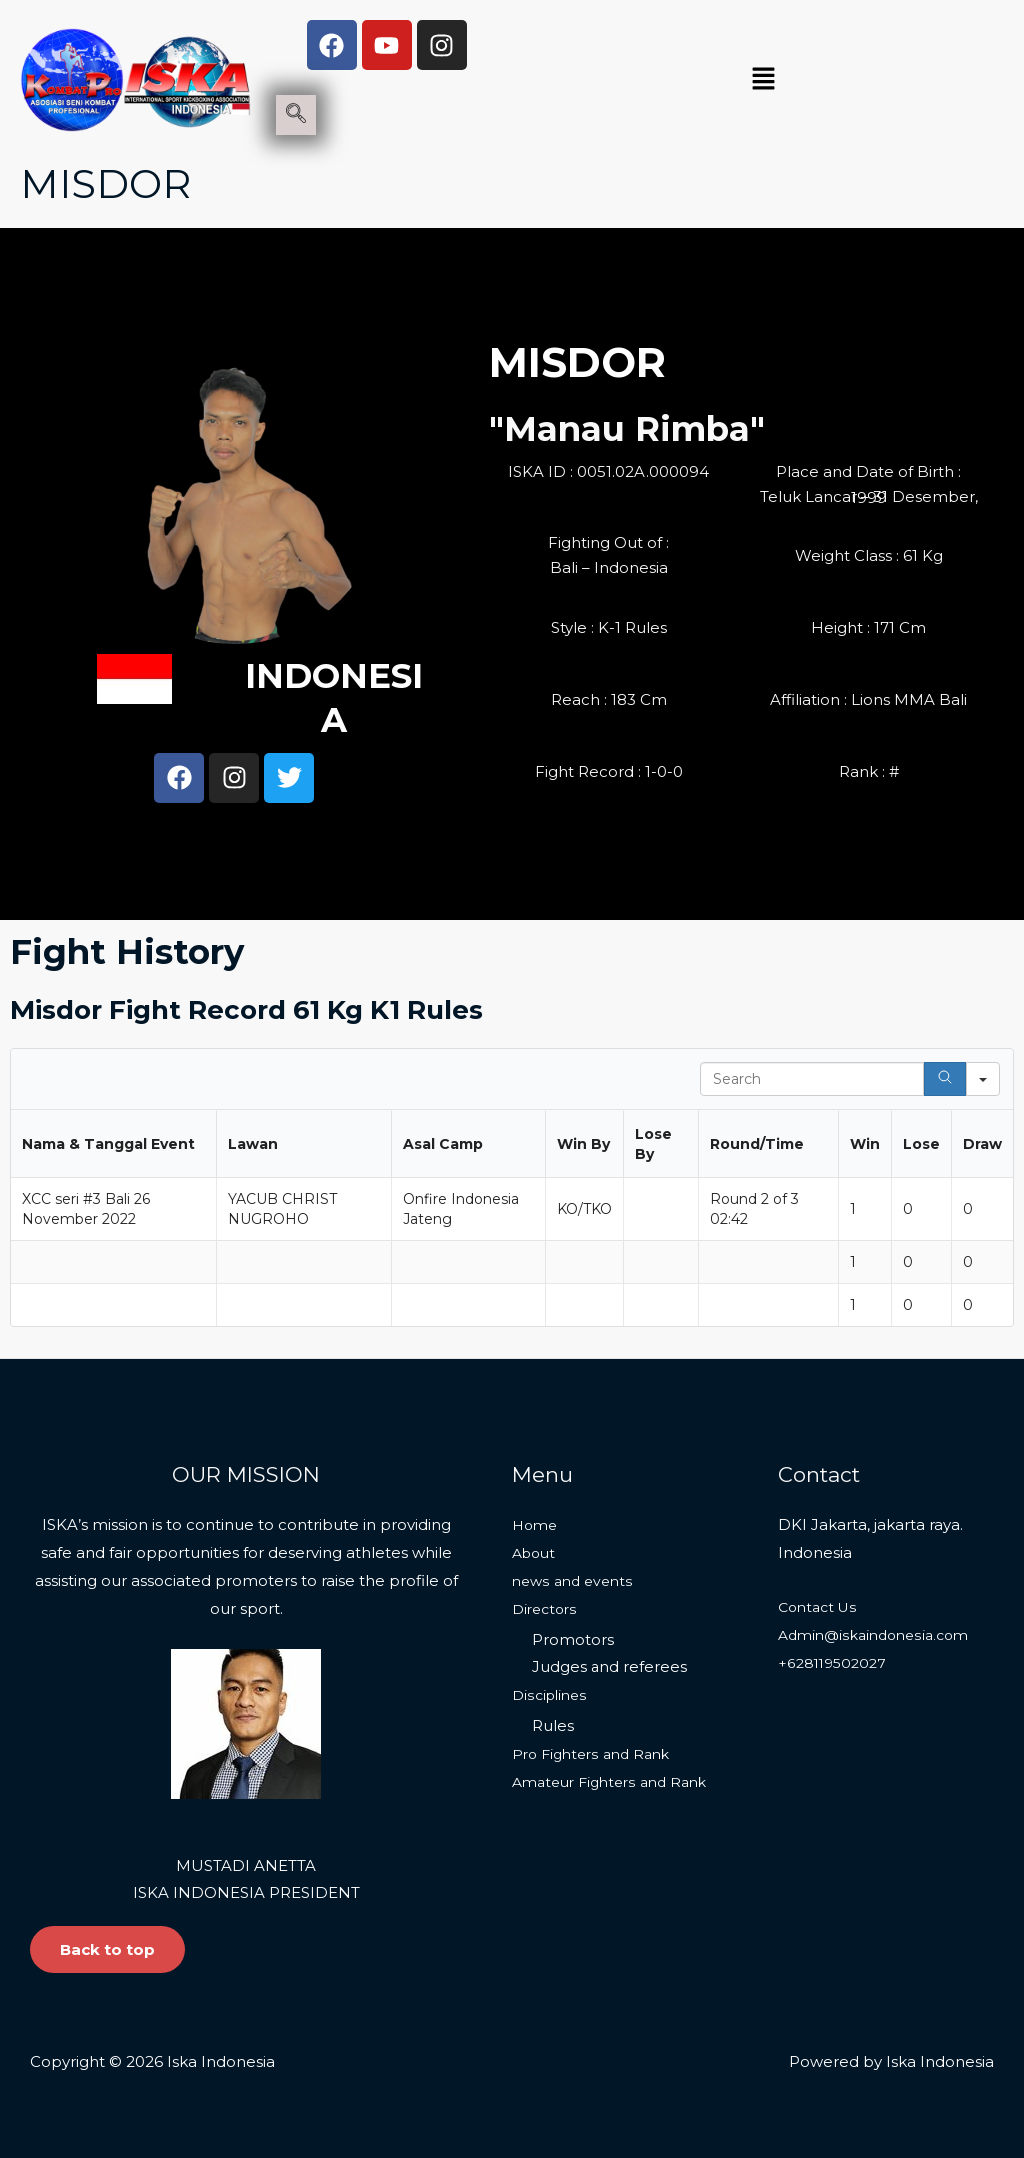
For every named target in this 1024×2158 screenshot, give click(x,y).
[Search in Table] (812, 1079)
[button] (763, 80)
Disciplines (552, 1695)
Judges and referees (610, 1667)
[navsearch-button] (296, 115)
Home (536, 1524)
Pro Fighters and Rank (596, 1755)
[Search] (945, 1079)
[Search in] (983, 1079)
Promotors (573, 1640)
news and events (576, 1580)
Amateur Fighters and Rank (617, 1783)
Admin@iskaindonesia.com (880, 1634)
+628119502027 (835, 1662)
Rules (553, 1727)
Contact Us (820, 1606)
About (536, 1552)
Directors (547, 1608)
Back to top (107, 1949)
